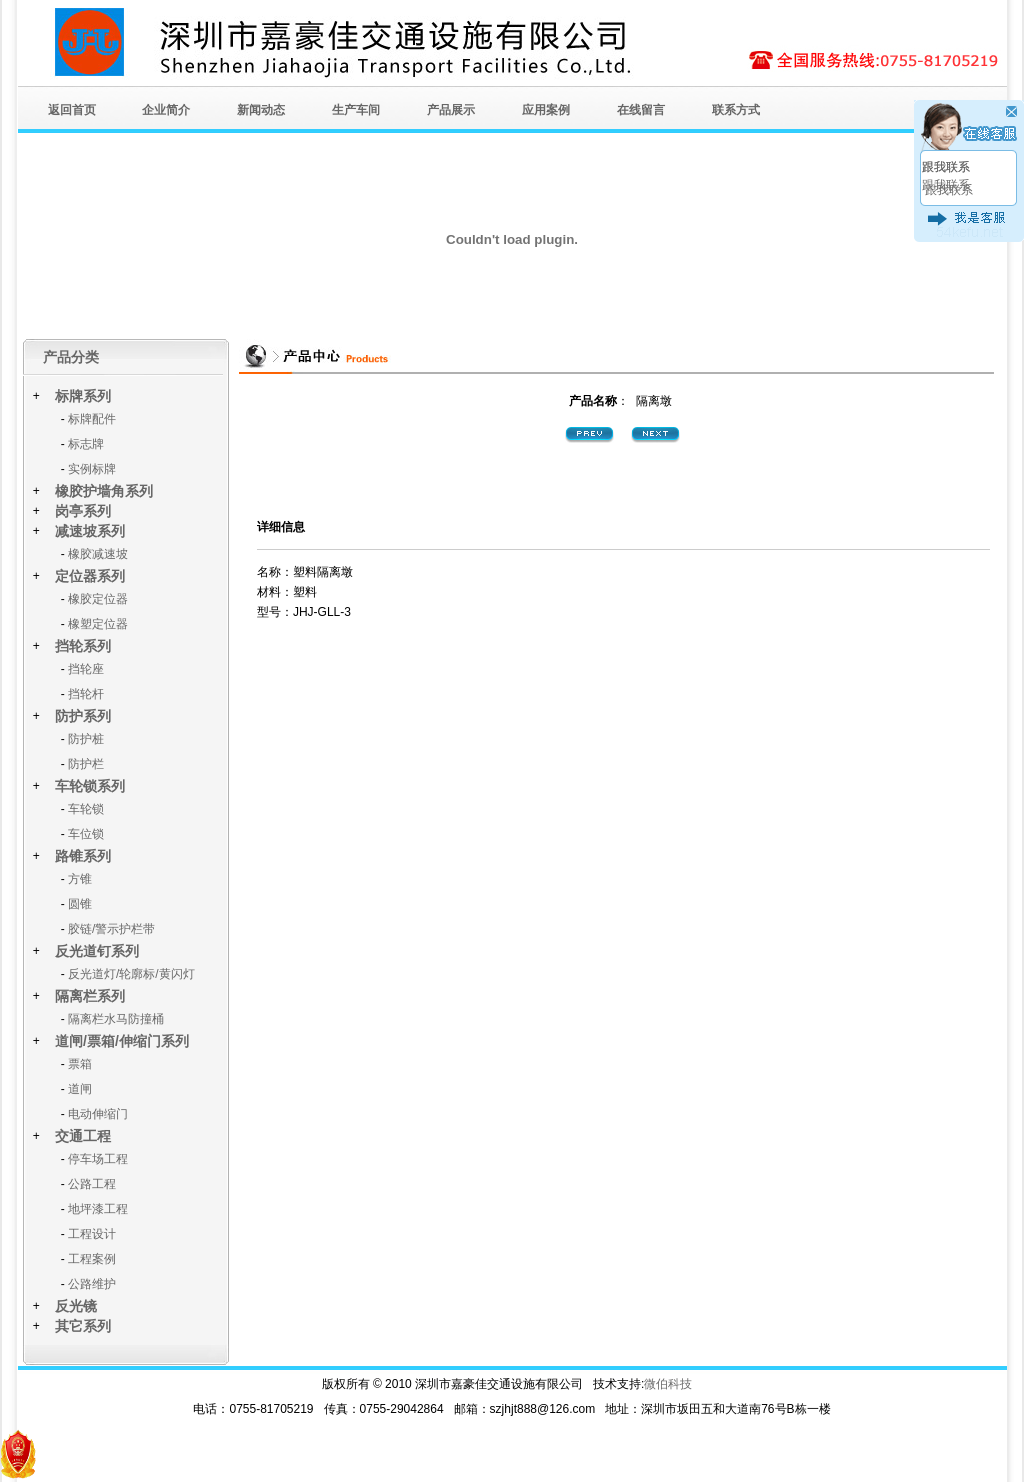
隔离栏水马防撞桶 (116, 1019)
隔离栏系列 (90, 996)
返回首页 (72, 110)
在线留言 (641, 110)
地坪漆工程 (98, 1209)
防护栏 (86, 764)
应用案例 (546, 110)
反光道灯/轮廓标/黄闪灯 (131, 974)
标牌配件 (92, 419)
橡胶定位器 (98, 599)
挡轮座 (86, 669)
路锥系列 (83, 856)
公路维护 (92, 1284)
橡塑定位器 (98, 624)
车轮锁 (86, 809)
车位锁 (86, 834)
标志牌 (86, 444)
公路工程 (92, 1184)
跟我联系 (946, 167)
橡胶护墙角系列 (104, 491)
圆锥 (80, 904)
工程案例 (92, 1259)
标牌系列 (83, 396)
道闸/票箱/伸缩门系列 (122, 1041)
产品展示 (451, 110)
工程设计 (92, 1234)
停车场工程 (98, 1159)
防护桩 (86, 739)
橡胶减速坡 (98, 554)
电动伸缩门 (98, 1114)
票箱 (80, 1064)
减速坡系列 (90, 531)
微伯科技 (668, 1384)
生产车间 (356, 110)
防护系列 (83, 716)
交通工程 (83, 1136)
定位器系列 (90, 576)
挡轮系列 (83, 646)
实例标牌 (92, 469)
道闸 (80, 1089)
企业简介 (166, 110)
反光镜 (76, 1306)
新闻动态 (261, 110)
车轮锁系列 (90, 786)
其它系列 (83, 1326)
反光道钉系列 (97, 951)
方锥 (80, 879)
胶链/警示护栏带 (111, 929)
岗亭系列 (83, 511)
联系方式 (736, 110)
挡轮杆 (86, 694)
